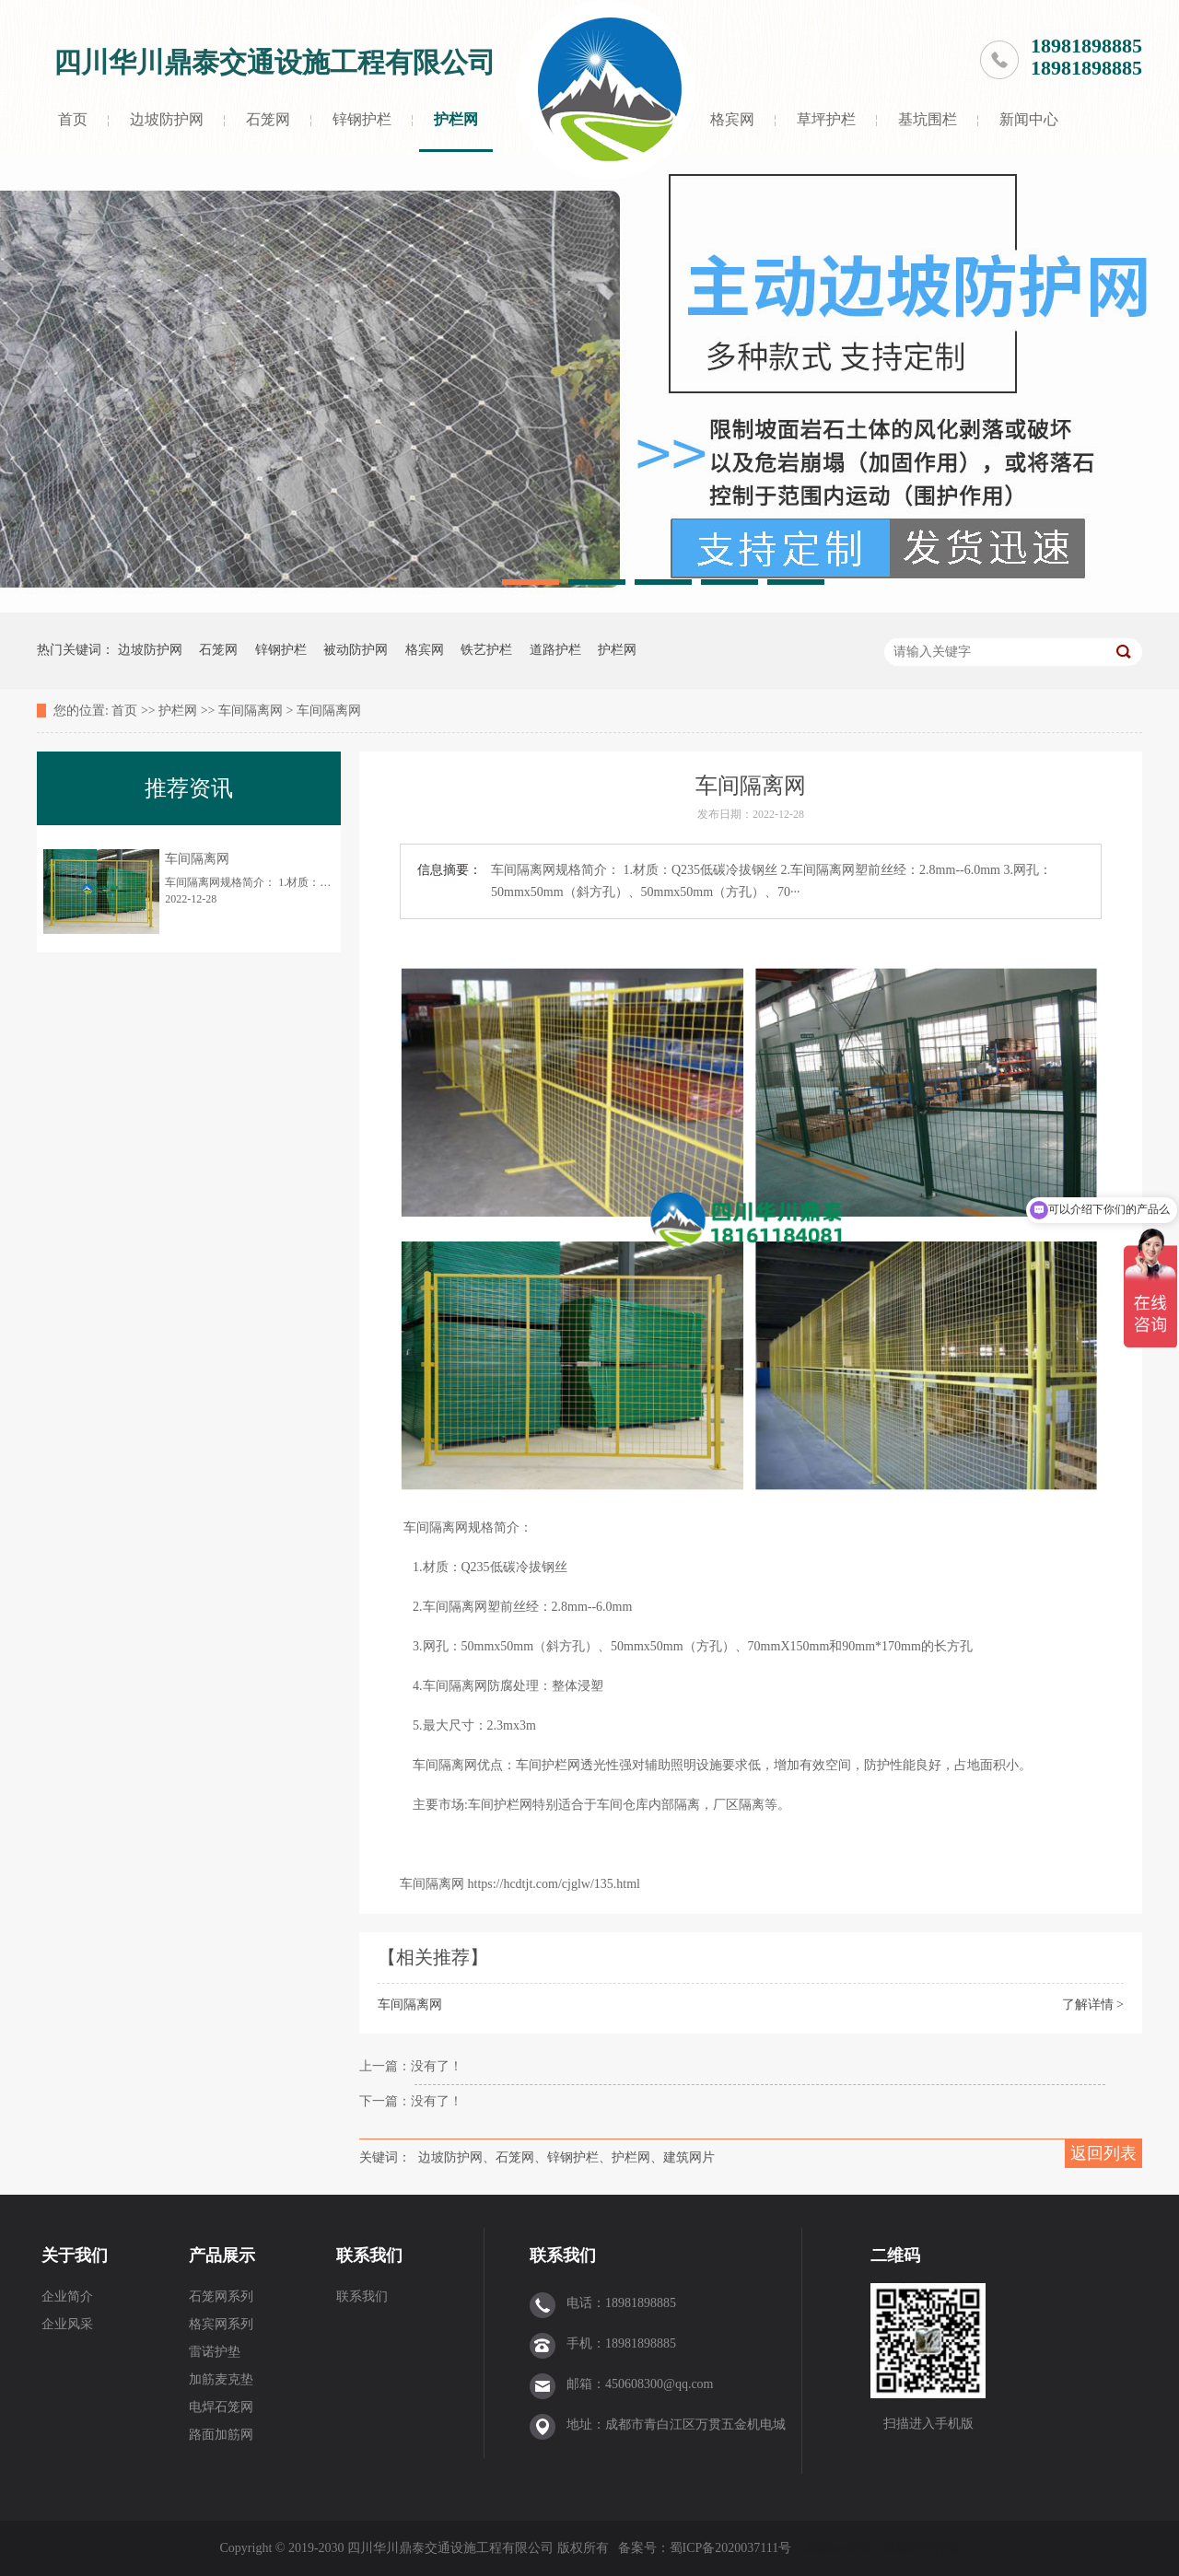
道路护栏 (555, 650)
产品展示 (222, 2255)
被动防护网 (355, 650)
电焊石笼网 (221, 2407)
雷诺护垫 (214, 2352)
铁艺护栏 (486, 650)
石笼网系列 (221, 2296)
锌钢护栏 (362, 119)
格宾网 (732, 119)
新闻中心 (1028, 119)
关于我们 (74, 2255)
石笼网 (268, 119)
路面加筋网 (221, 2435)
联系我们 (369, 2255)
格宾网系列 (221, 2324)
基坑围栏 (927, 119)
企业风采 (67, 2324)
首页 (73, 119)
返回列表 (1103, 2153)
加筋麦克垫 (221, 2379)
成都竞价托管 (921, 2548)
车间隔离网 (250, 710)
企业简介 (67, 2296)
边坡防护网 (167, 119)
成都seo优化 (838, 2548)
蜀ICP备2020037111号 (732, 2548)
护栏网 (456, 119)
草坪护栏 (826, 119)
